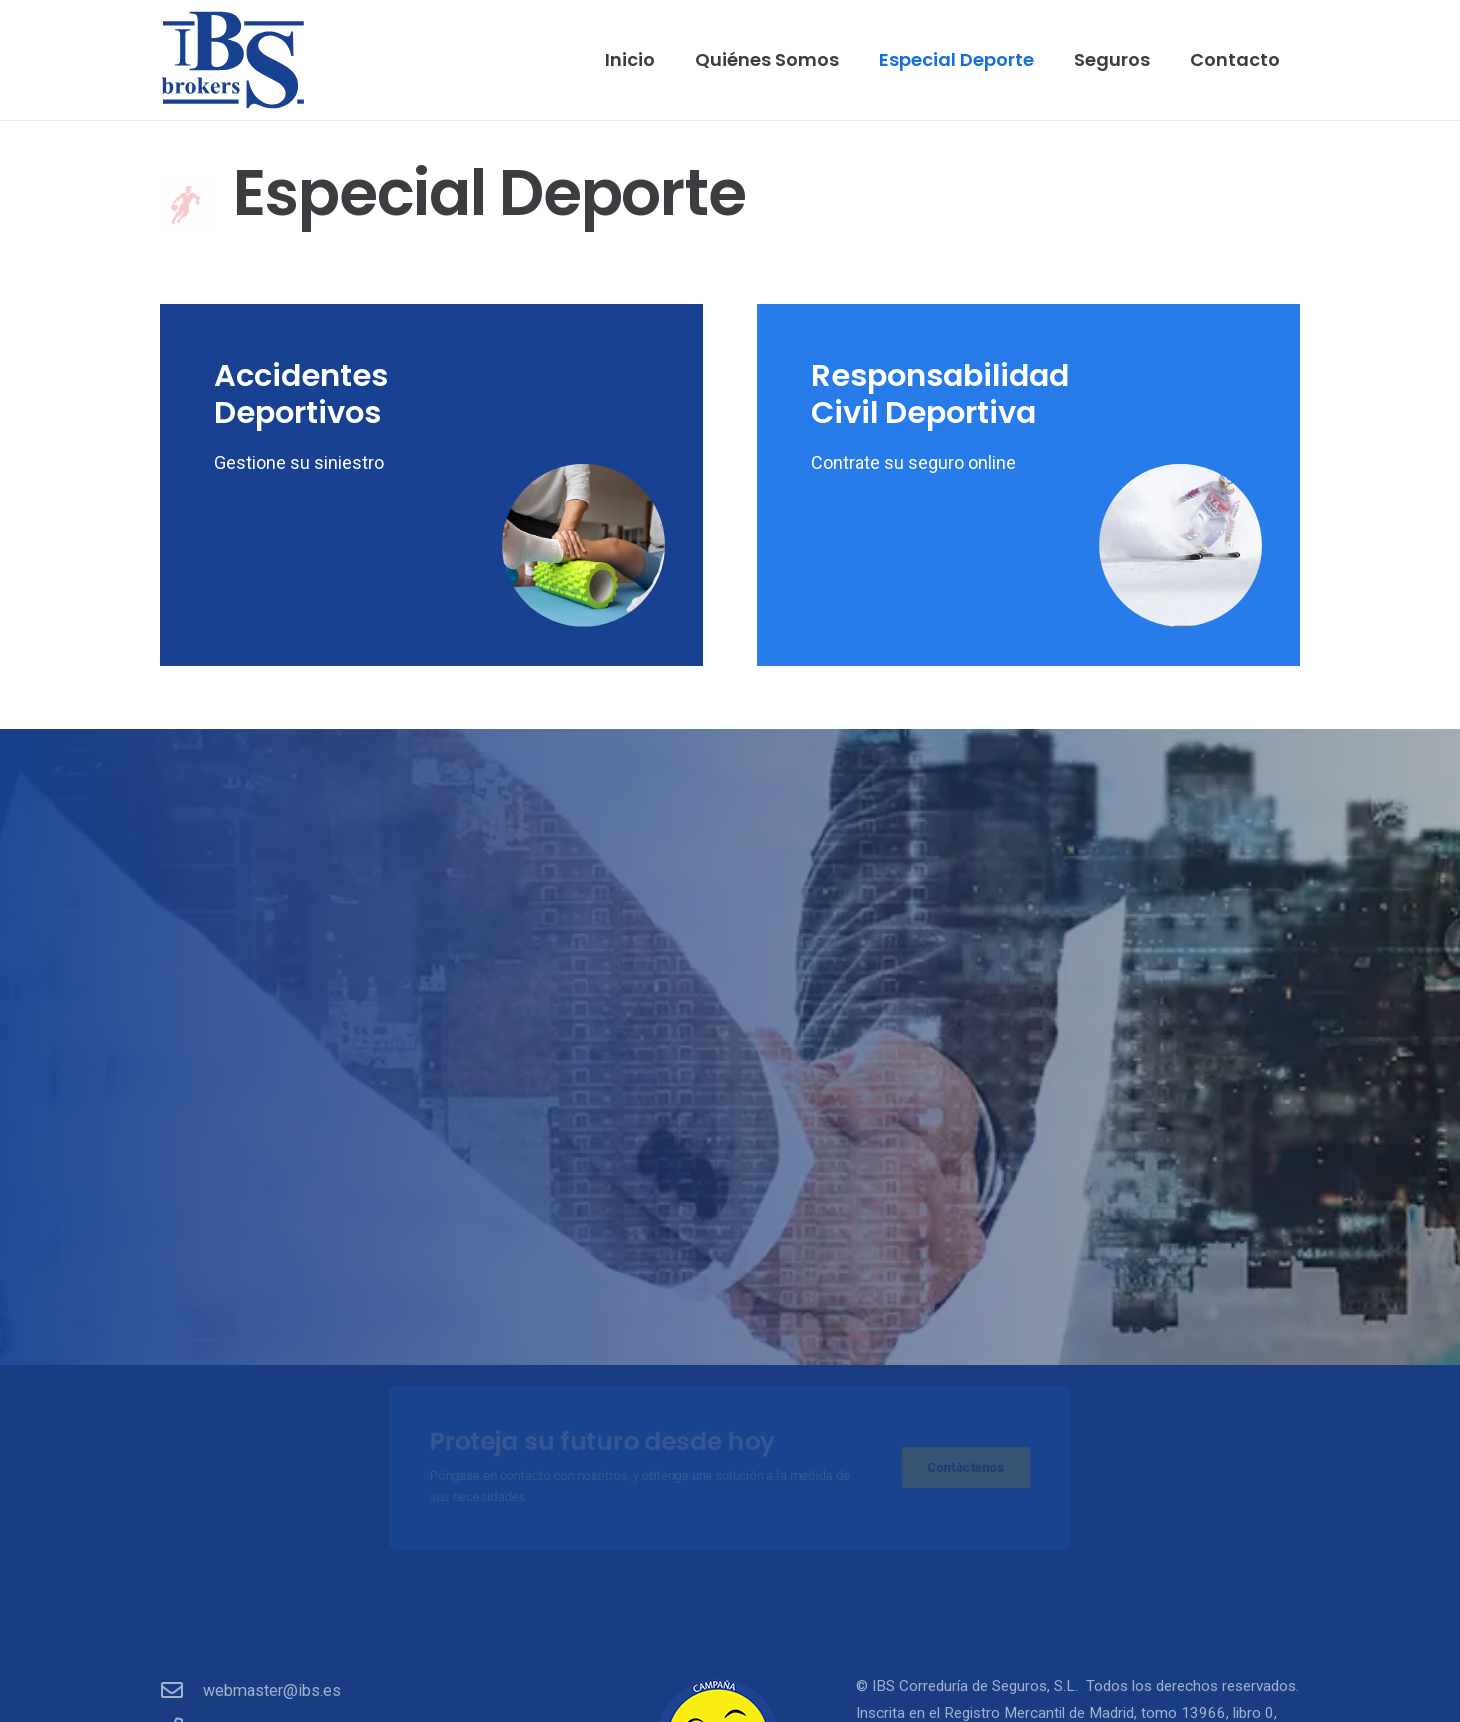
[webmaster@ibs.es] (181, 1691)
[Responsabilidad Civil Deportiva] (1028, 485)
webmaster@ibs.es (272, 1690)
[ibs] (233, 60)
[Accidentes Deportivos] (431, 485)
